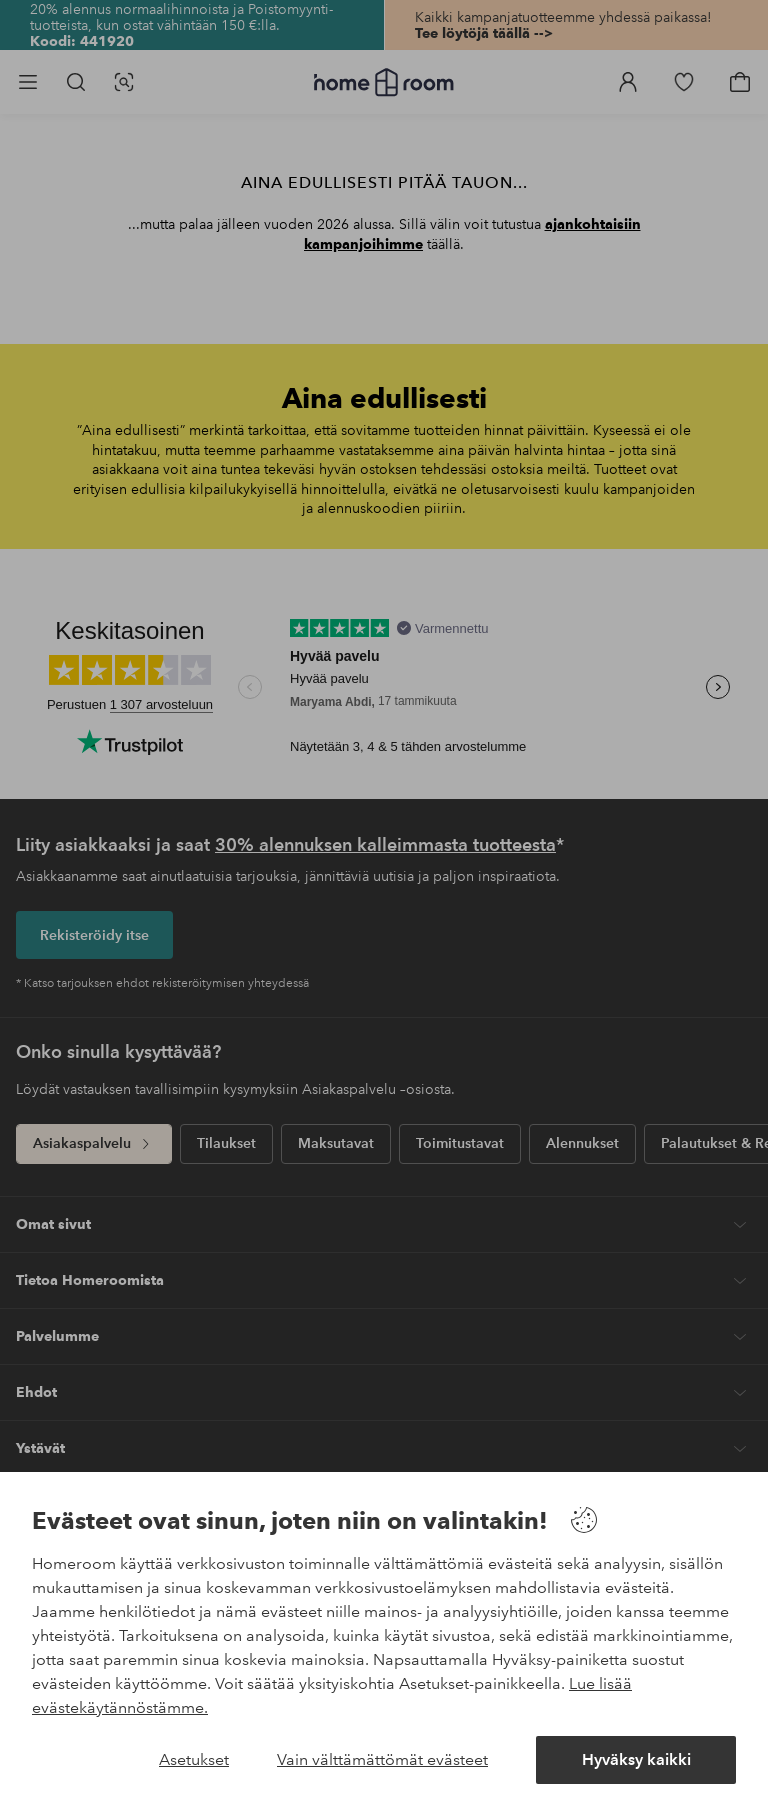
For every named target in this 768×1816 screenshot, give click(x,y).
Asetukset (194, 1759)
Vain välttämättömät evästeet (382, 1759)
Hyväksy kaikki (636, 1759)
